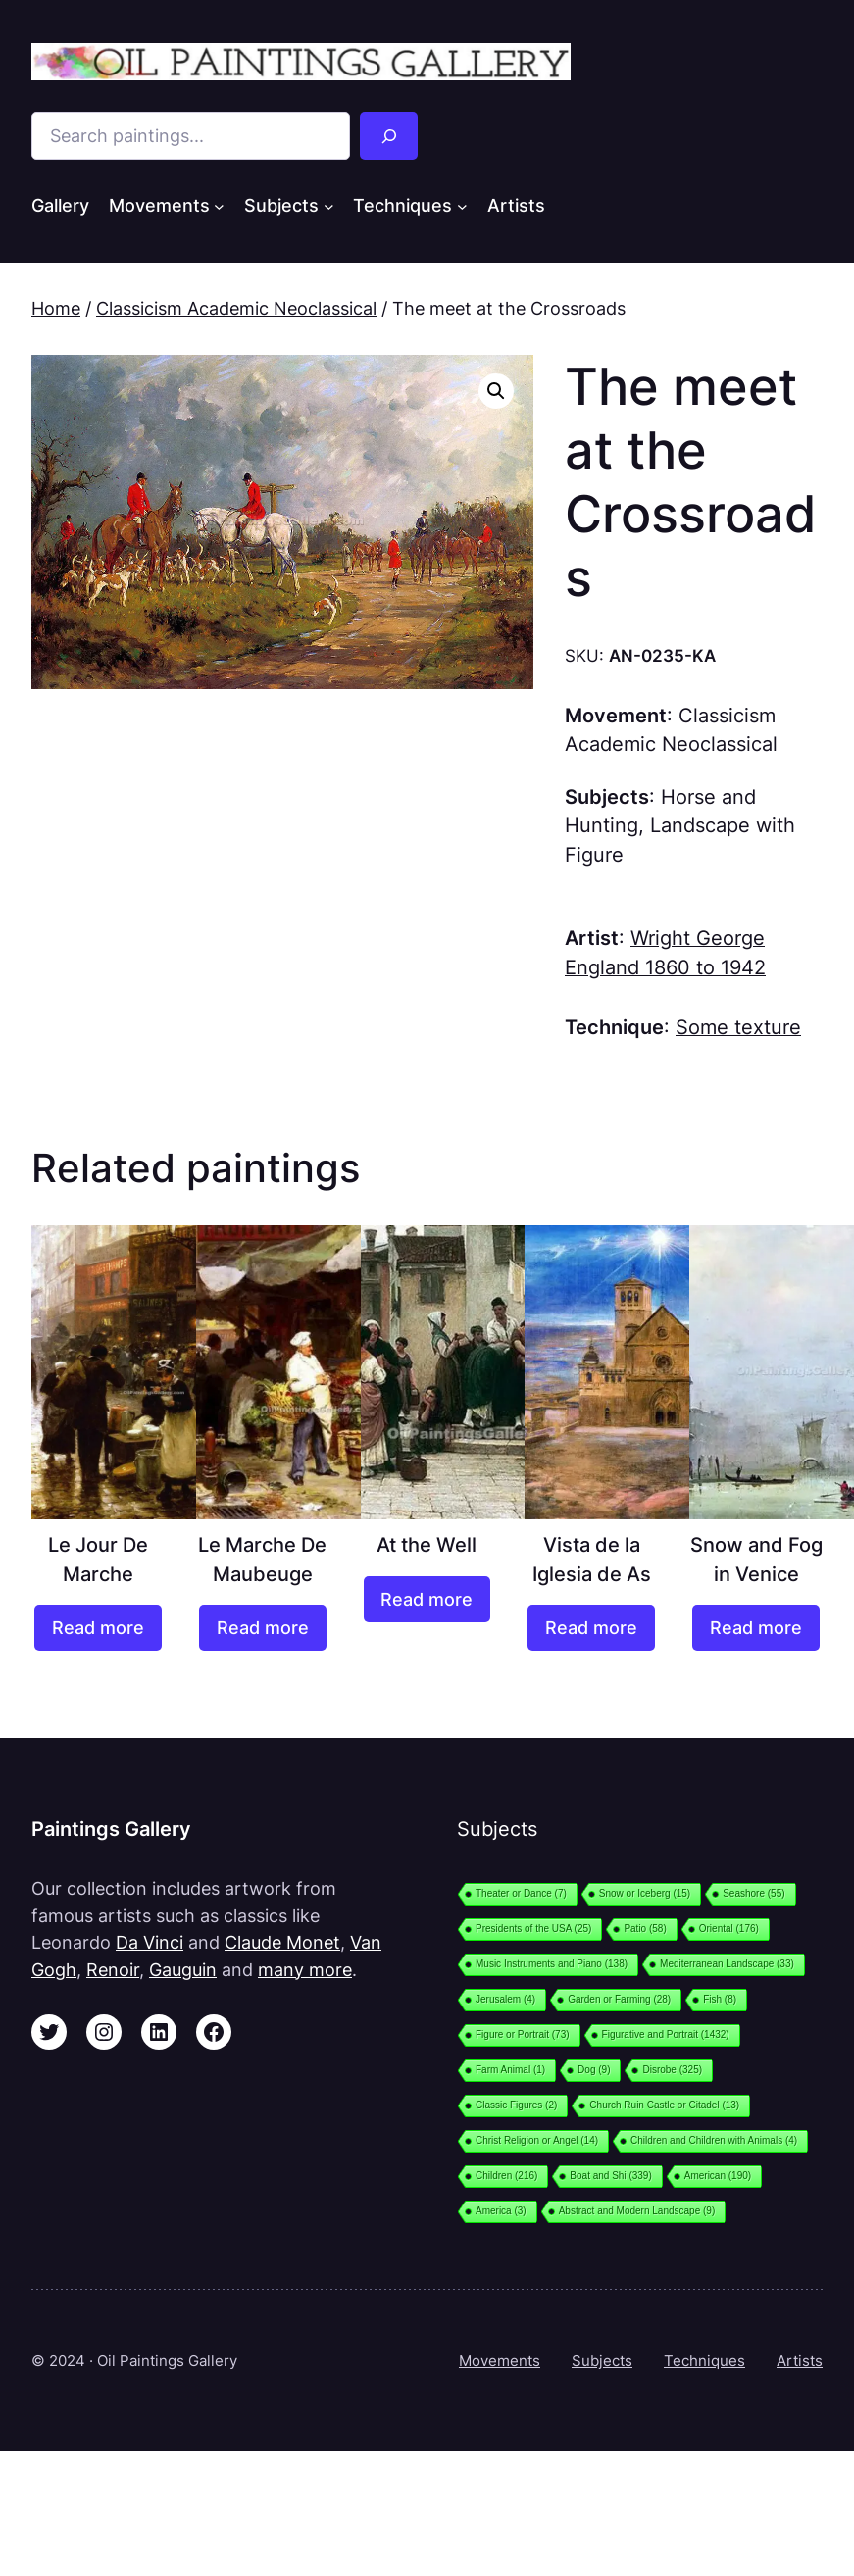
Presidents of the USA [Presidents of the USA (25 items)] (533, 1928)
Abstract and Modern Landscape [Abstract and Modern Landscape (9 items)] (637, 2210)
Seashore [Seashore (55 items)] (753, 1893)
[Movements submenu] (219, 206)
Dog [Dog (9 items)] (594, 2069)
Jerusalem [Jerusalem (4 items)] (505, 1999)
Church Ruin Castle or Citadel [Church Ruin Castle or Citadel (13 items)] (664, 2105)
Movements (499, 2361)
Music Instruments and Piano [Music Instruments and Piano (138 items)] (552, 1963)
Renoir (112, 1969)
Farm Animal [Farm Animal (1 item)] (510, 2069)
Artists (800, 2361)
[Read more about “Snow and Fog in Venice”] (756, 1628)
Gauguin (183, 1969)
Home (55, 308)
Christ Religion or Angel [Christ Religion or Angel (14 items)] (537, 2140)
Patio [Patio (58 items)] (645, 1928)
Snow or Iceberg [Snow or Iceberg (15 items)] (644, 1893)
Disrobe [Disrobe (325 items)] (672, 2069)
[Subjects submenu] (329, 206)
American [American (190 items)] (717, 2175)
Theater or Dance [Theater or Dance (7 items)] (521, 1893)
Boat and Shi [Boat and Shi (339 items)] (610, 2175)
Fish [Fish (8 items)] (719, 1999)
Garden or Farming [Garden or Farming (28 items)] (619, 1999)
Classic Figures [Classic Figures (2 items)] (516, 2105)
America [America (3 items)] (501, 2210)
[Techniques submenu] (462, 206)
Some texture (738, 1027)
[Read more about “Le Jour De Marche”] (98, 1628)
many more (305, 1969)
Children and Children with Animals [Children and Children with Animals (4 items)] (713, 2140)
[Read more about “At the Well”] (427, 1599)
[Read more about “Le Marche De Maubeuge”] (263, 1628)
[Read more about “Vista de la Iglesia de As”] (591, 1628)
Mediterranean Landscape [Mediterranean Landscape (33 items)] (727, 1963)
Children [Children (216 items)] (506, 2175)
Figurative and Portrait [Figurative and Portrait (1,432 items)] (665, 2034)
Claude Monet (282, 1942)
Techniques (704, 2361)
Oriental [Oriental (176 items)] (729, 1928)
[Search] (389, 136)
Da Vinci (149, 1942)
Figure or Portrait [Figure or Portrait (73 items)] (523, 2034)
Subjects (602, 2361)
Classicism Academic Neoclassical (236, 308)
